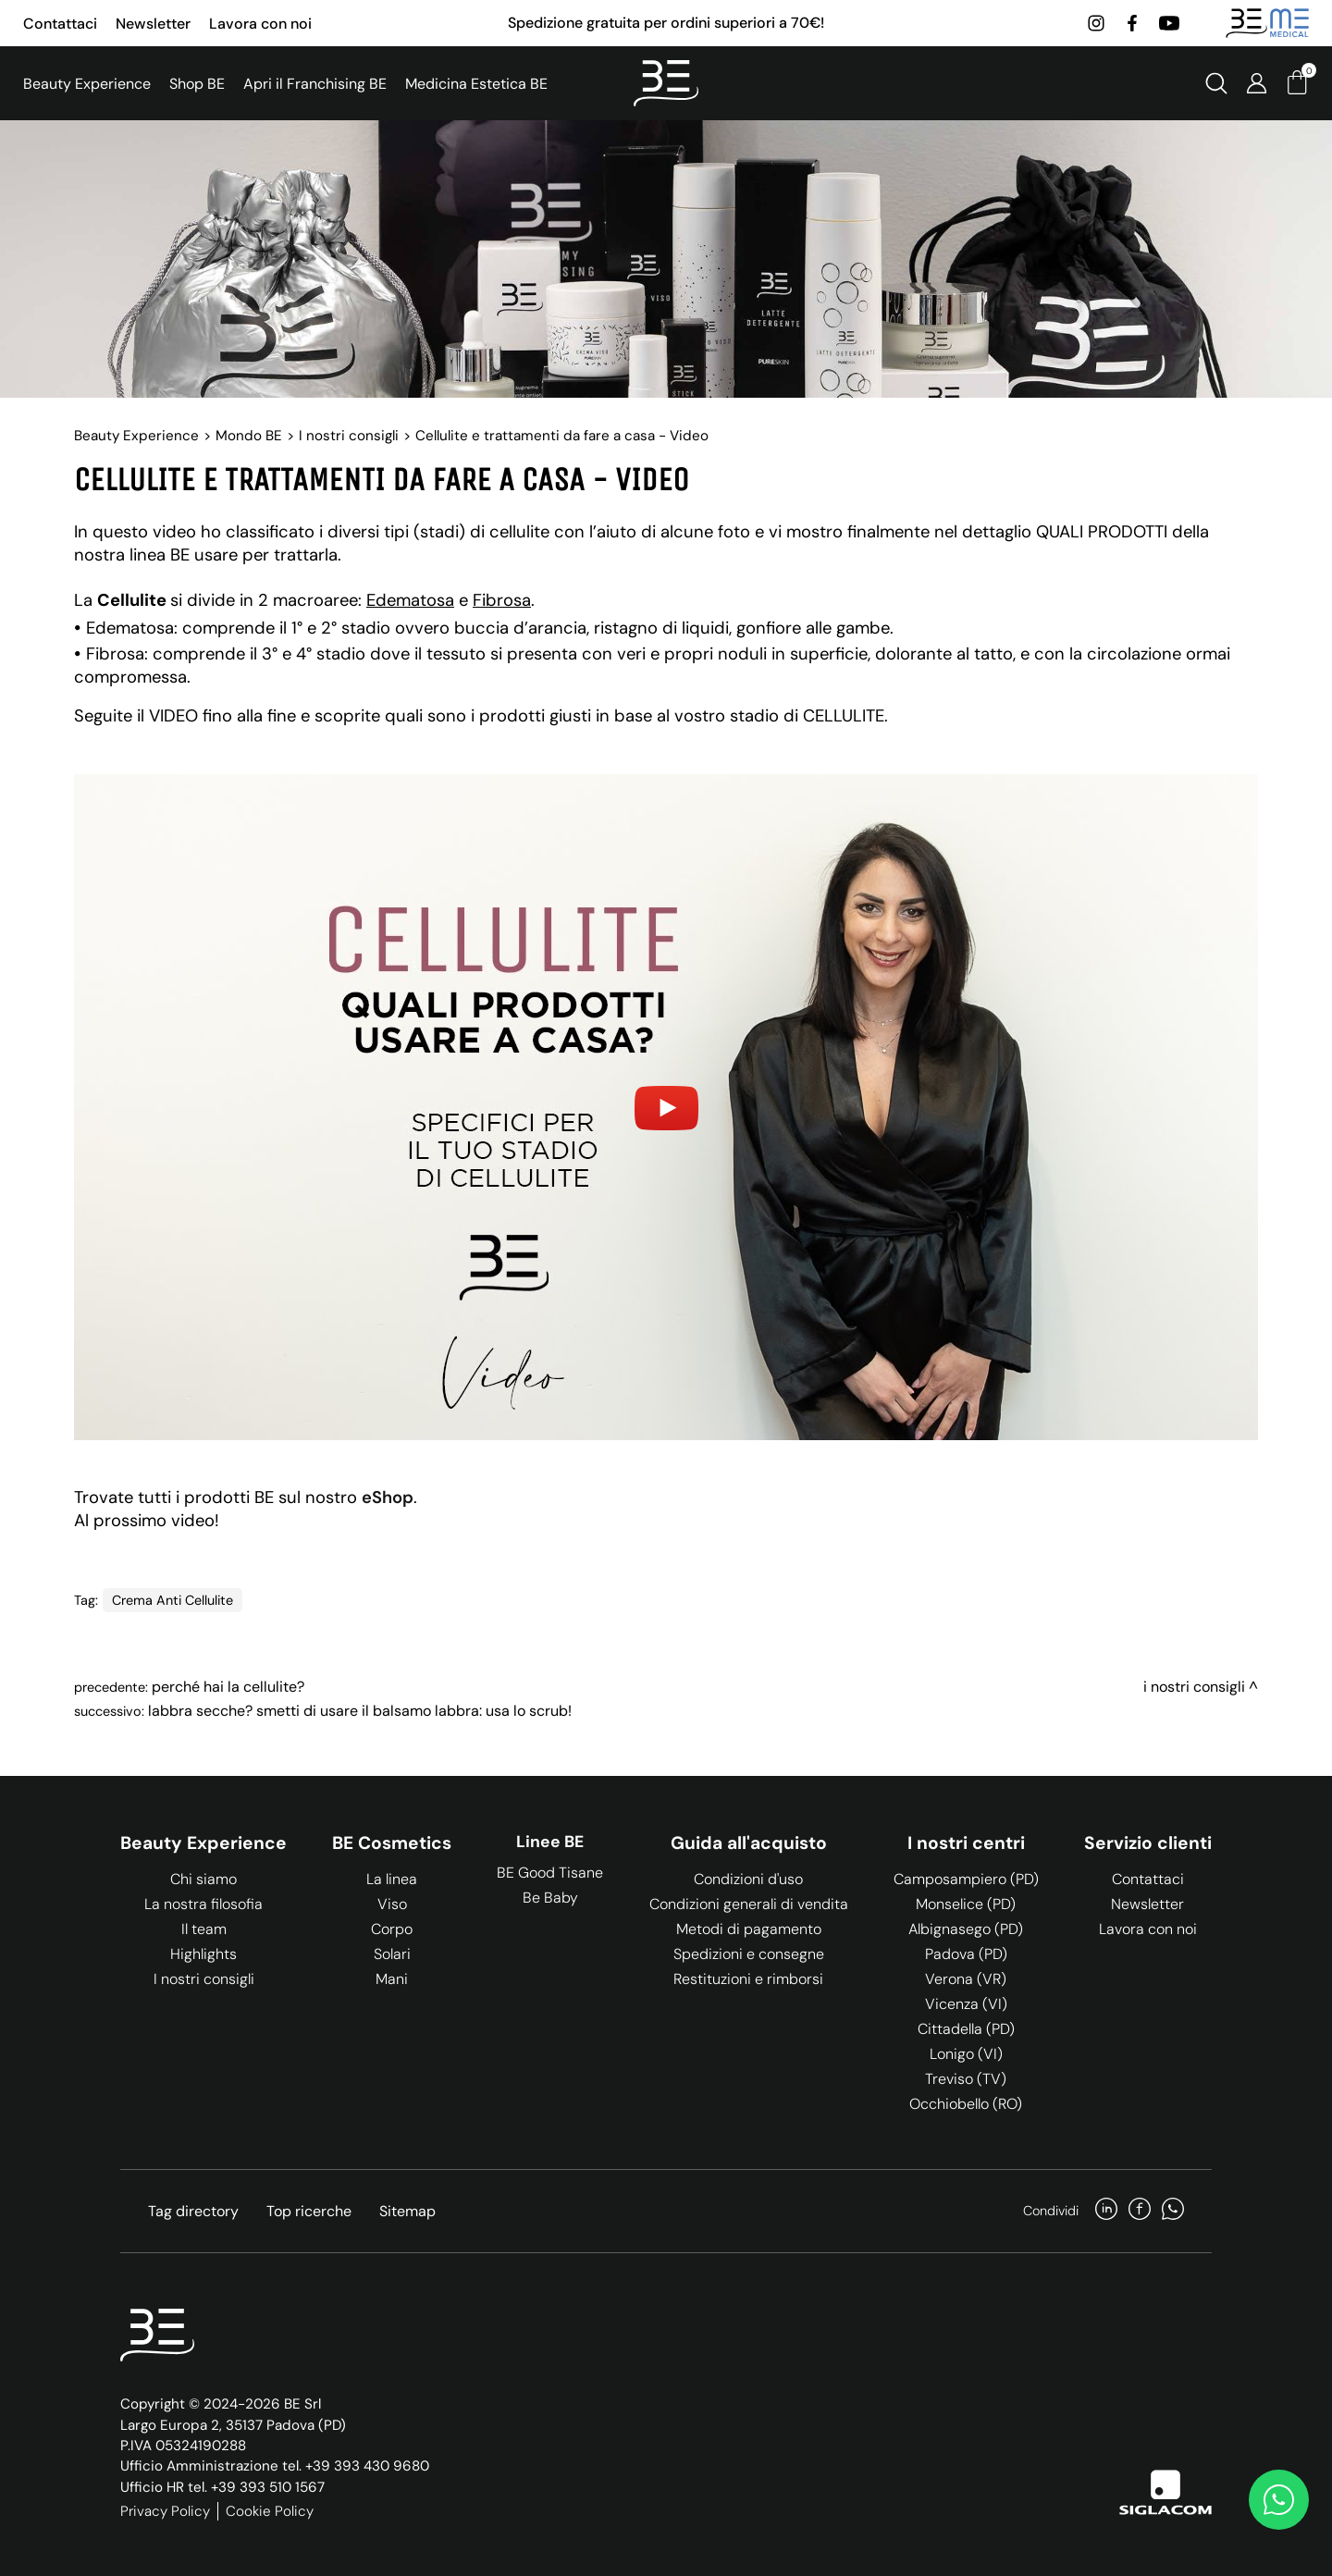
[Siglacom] (1165, 2492)
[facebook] (1132, 23)
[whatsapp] (1173, 2211)
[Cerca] (1216, 83)
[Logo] (666, 83)
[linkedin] (1106, 2211)
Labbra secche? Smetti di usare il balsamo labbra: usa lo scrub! (360, 1710)
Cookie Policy (270, 2511)
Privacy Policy (165, 2511)
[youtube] (1169, 23)
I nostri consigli (349, 435)
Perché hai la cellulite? (228, 1686)
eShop (387, 1497)
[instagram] (1096, 23)
